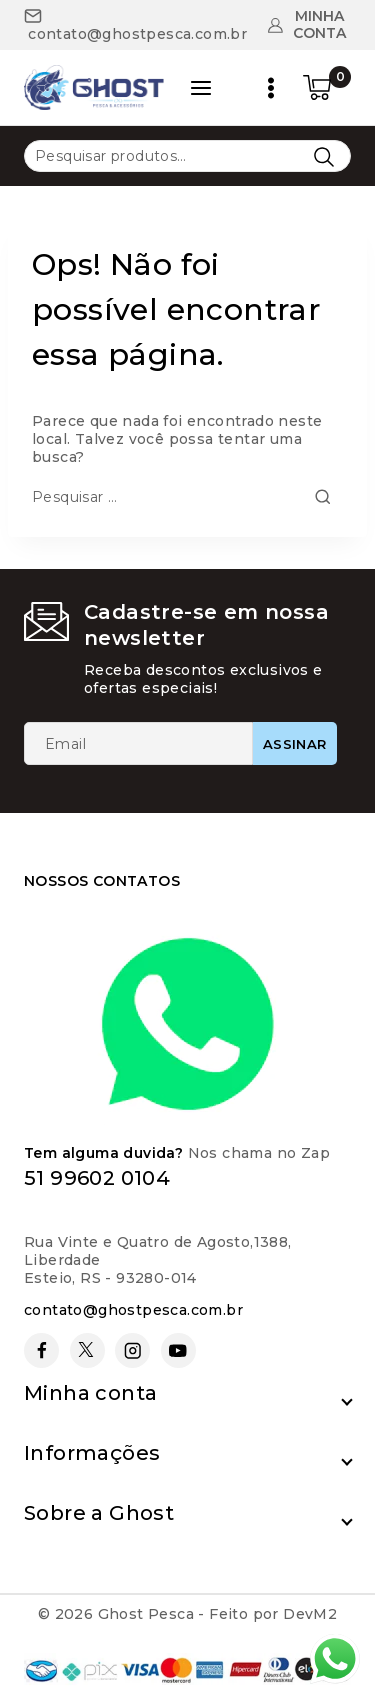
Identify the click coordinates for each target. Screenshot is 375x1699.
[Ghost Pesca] (94, 87)
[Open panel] (201, 88)
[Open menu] (271, 88)
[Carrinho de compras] (327, 88)
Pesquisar (323, 156)
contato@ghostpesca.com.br (133, 1310)
